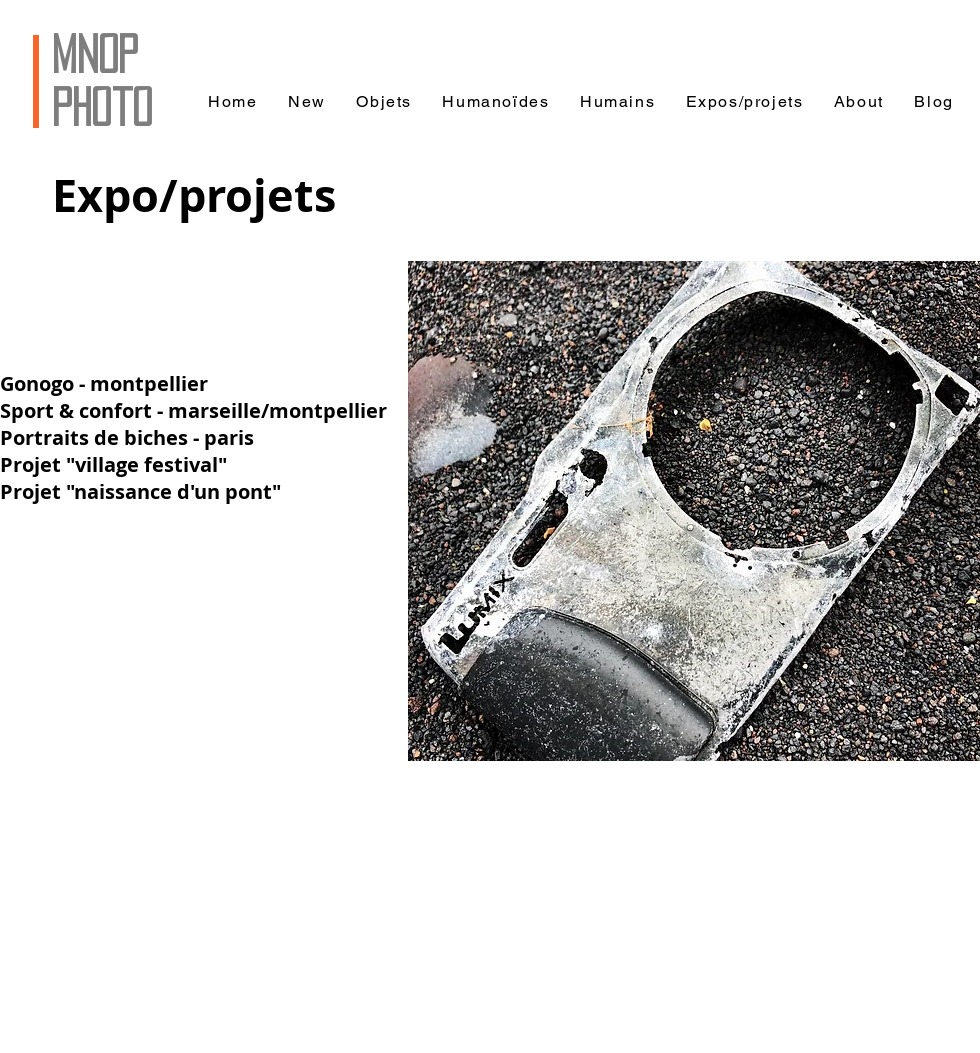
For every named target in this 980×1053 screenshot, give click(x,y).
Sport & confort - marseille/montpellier (193, 410)
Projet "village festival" (113, 464)
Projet (33, 491)
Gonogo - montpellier (104, 383)
